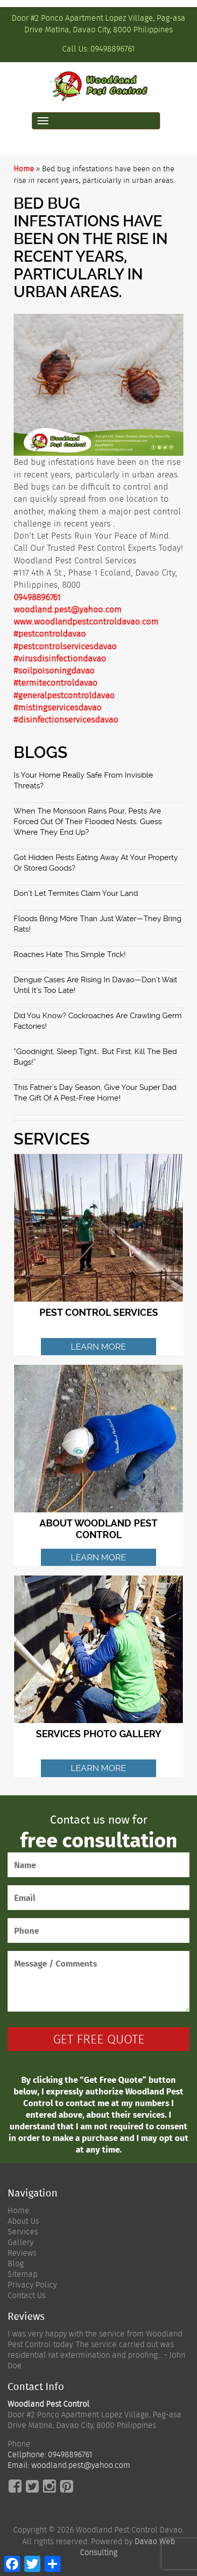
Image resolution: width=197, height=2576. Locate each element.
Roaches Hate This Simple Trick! (70, 954)
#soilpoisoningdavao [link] (54, 670)
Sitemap (22, 2274)
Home (24, 168)
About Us (23, 2221)
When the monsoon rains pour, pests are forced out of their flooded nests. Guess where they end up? (88, 821)
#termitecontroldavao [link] (55, 683)
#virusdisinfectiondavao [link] (60, 658)
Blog (16, 2263)
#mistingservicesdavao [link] (58, 707)
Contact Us (26, 2295)
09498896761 (112, 49)
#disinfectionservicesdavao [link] (66, 719)
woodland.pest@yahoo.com (68, 609)
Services (23, 2231)
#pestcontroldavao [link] (50, 634)
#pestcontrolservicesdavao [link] (65, 646)
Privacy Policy (32, 2285)
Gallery (20, 2242)
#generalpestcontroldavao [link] (64, 695)
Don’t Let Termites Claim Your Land (76, 893)
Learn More (98, 1347)
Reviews (22, 2253)
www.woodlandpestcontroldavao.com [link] (86, 621)
